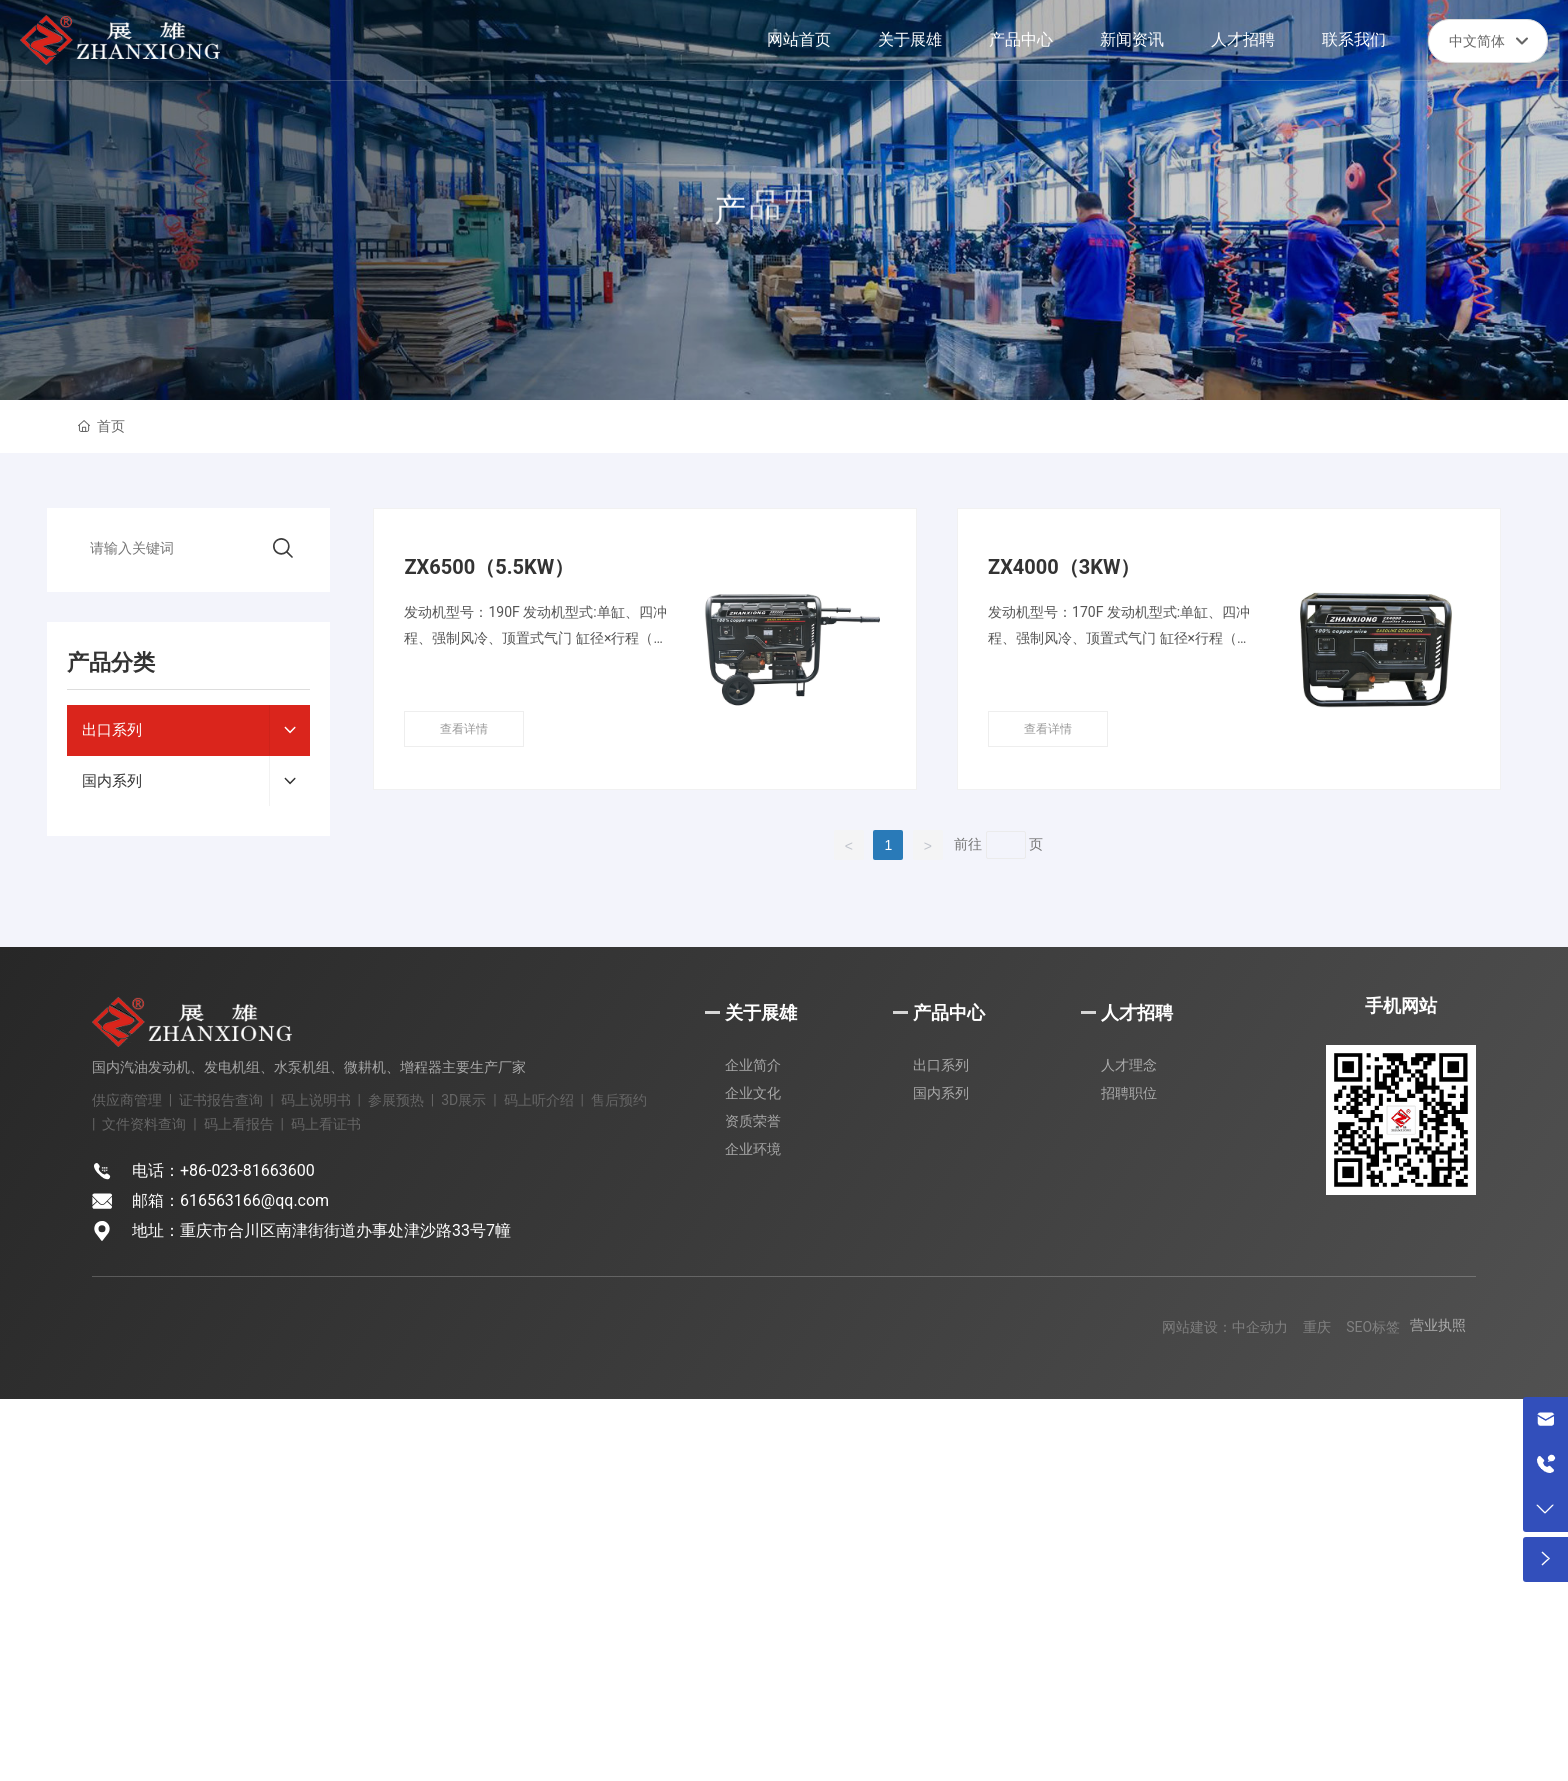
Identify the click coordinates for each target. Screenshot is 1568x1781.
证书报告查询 (221, 1100)
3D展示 (463, 1100)
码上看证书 (326, 1124)
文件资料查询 (144, 1124)
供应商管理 (127, 1100)
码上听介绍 (539, 1100)
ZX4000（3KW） (1064, 567)
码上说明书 (316, 1100)
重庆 (1317, 1327)
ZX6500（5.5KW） (489, 567)
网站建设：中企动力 (1225, 1327)
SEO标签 (1373, 1327)
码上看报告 (239, 1124)
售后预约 (619, 1100)
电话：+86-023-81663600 (223, 1170)
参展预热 (396, 1100)
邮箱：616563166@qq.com (230, 1200)
